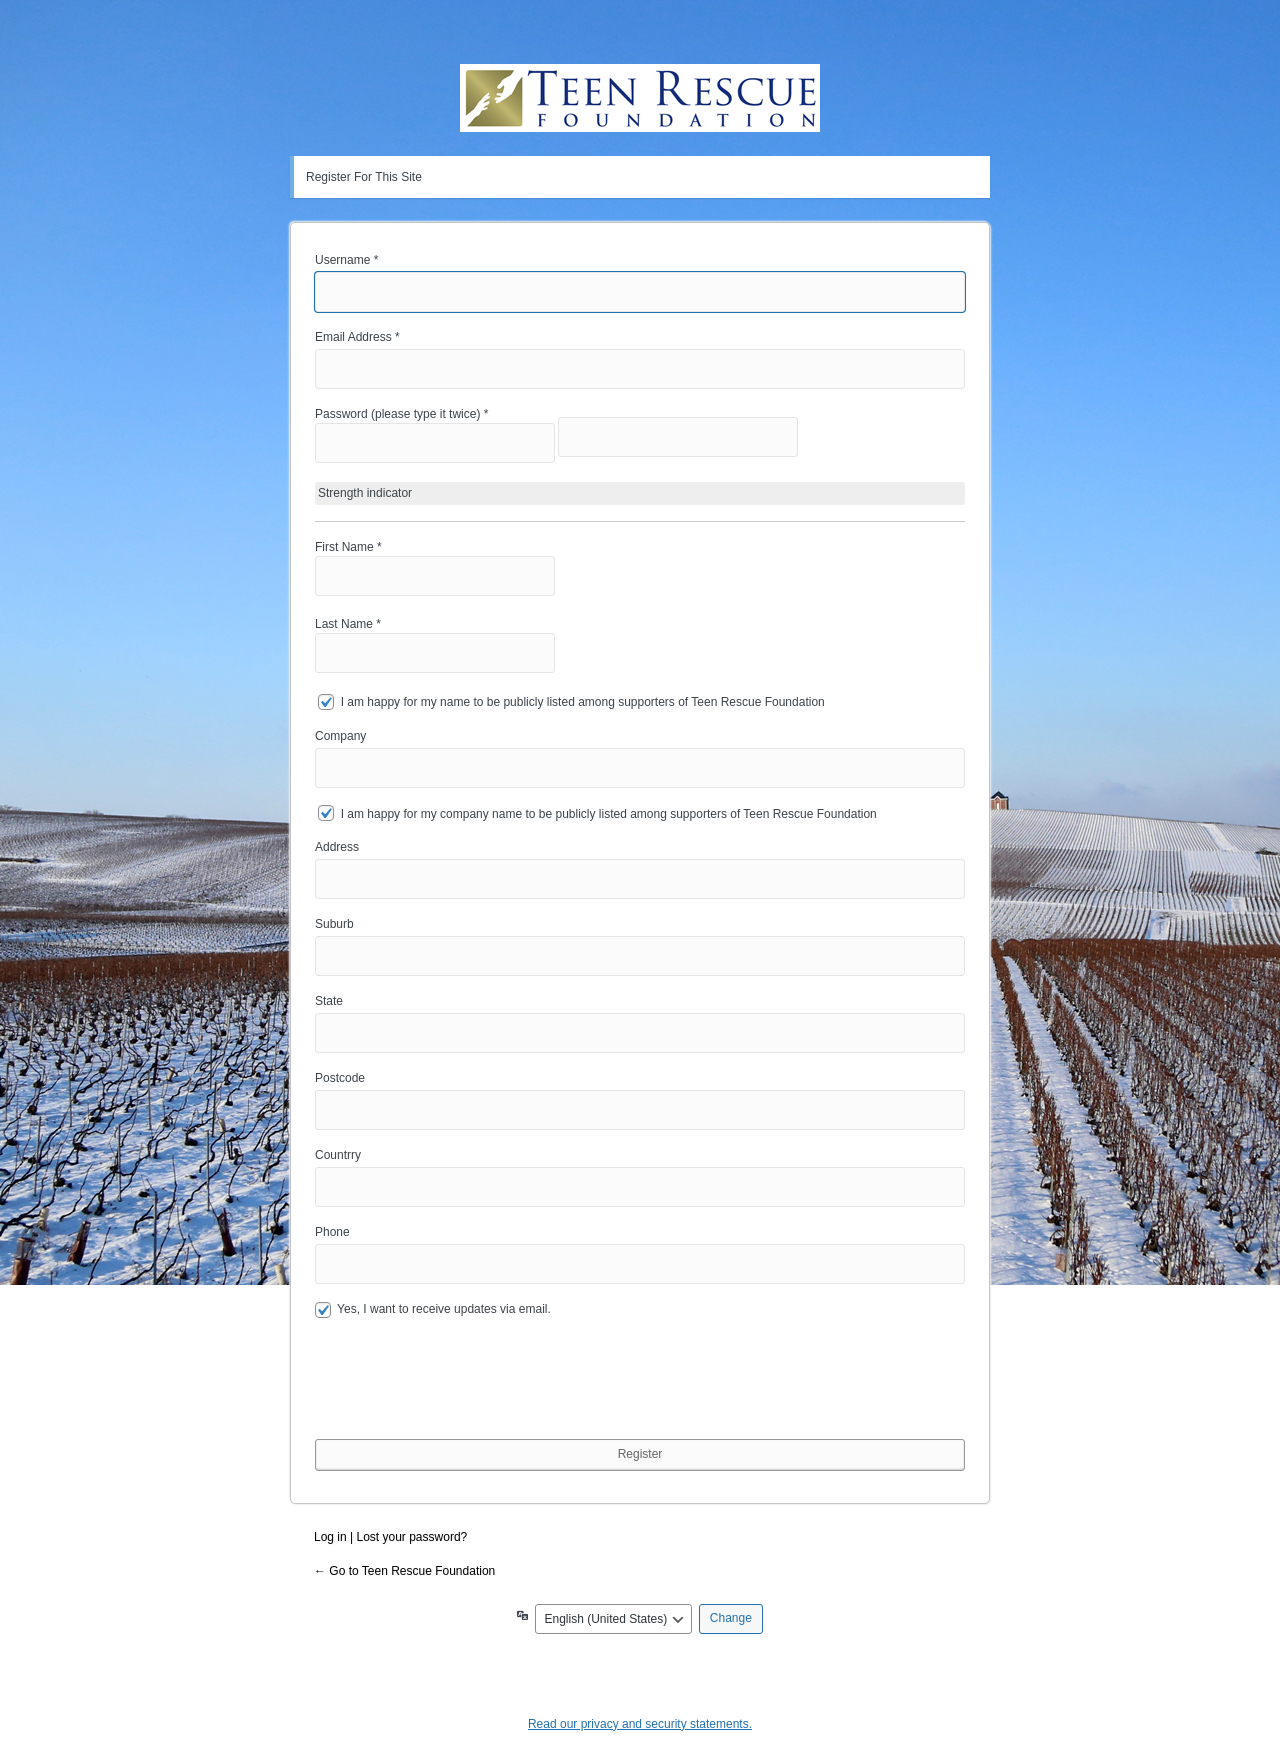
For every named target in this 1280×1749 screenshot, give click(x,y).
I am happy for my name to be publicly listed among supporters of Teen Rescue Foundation (583, 702)
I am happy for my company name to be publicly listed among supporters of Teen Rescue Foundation (609, 813)
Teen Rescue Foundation (640, 98)
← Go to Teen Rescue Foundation (404, 1571)
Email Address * (357, 337)
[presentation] (467, 1393)
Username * (346, 260)
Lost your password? (412, 1537)
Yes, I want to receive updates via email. (433, 1310)
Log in (330, 1537)
